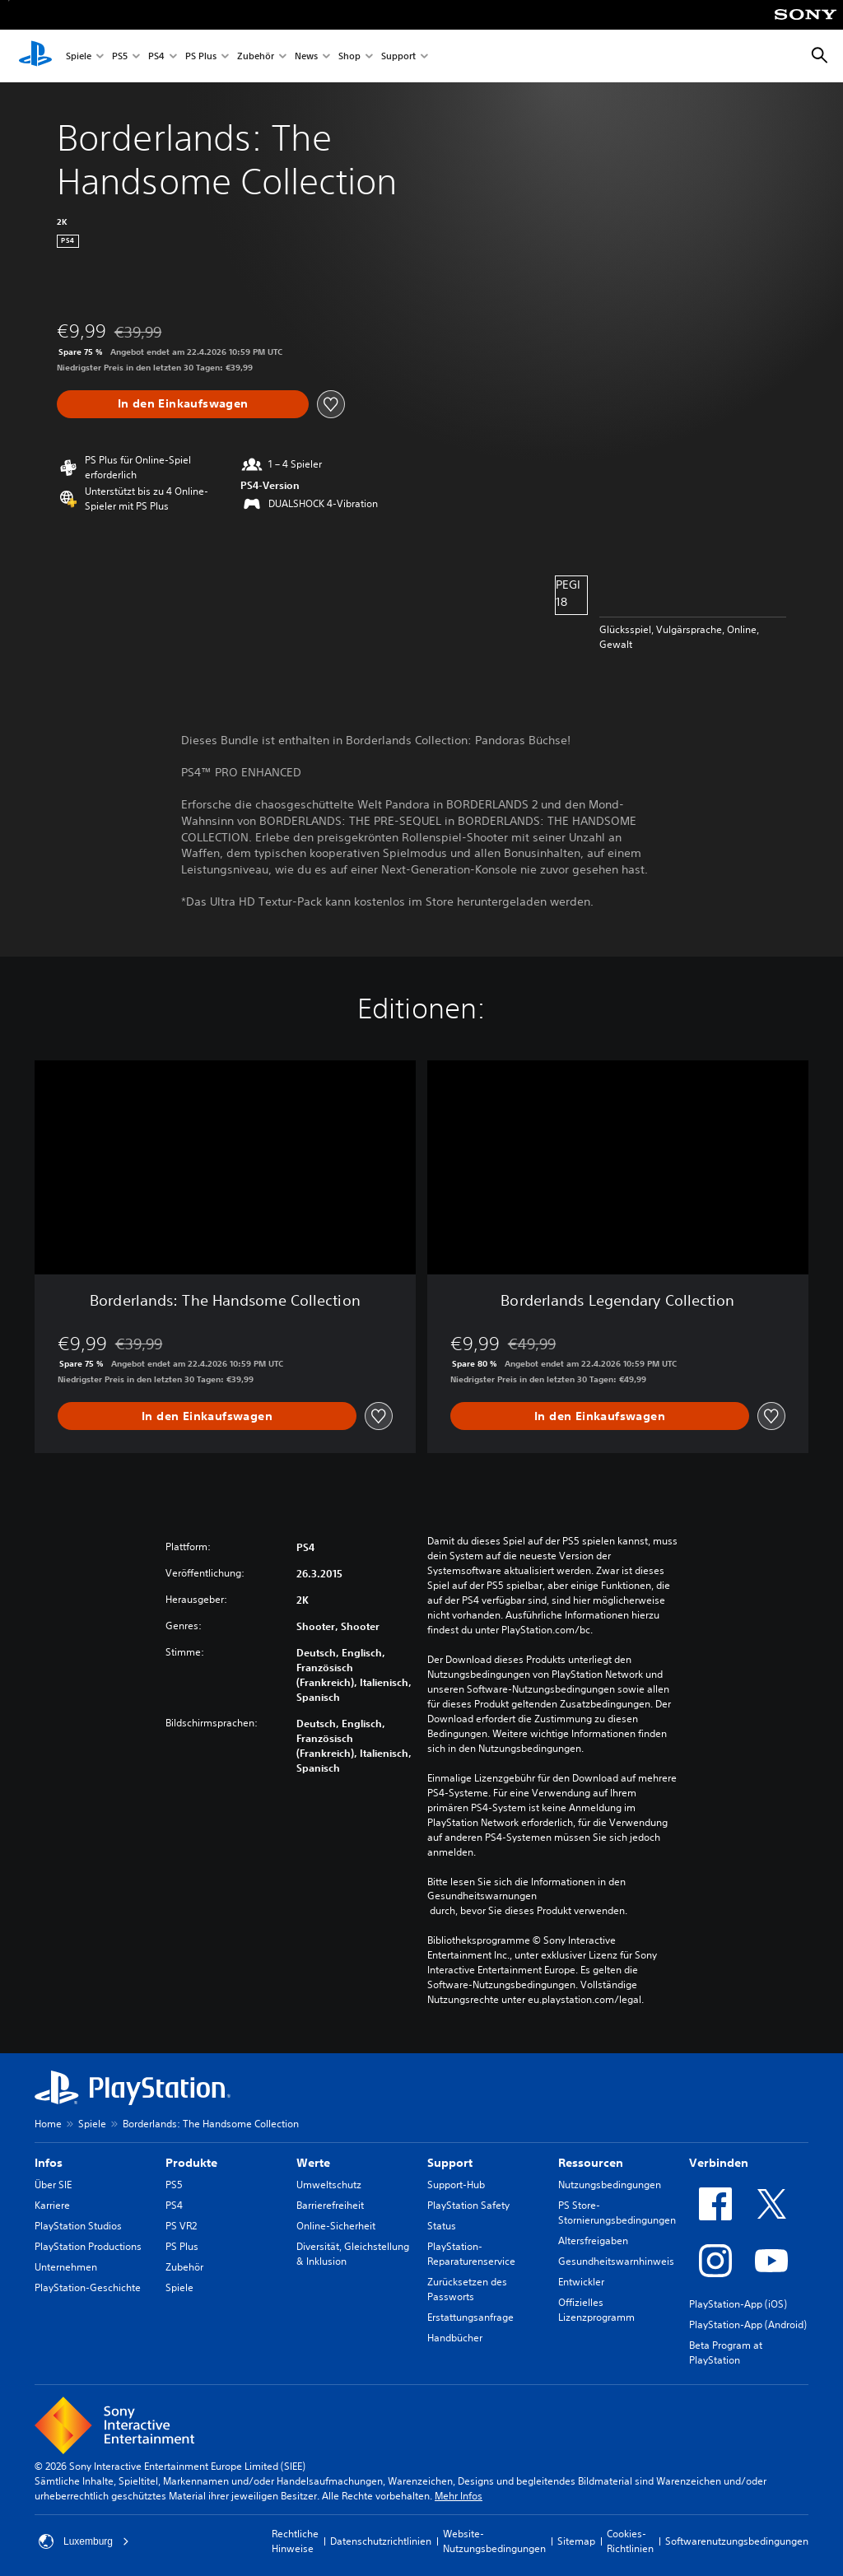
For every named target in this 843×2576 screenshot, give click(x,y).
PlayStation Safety (468, 2205)
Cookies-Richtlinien (630, 2541)
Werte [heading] (313, 2162)
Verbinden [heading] (718, 2162)
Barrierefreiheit (330, 2205)
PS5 (120, 56)
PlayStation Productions (88, 2246)
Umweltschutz (328, 2185)
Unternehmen (66, 2267)
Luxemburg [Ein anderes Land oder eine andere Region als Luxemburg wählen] (84, 2541)
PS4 (156, 56)
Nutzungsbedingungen (609, 2185)
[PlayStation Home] (35, 56)
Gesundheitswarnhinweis (616, 2261)
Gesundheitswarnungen (482, 1896)
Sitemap (576, 2541)
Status (441, 2226)
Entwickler (581, 2282)
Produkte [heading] (191, 2162)
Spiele (78, 56)
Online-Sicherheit (335, 2226)
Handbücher (454, 2338)
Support (398, 56)
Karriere (52, 2205)
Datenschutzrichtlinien (380, 2541)
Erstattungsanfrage (470, 2317)
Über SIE (53, 2185)
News (306, 56)
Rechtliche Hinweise (295, 2541)
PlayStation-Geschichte (88, 2287)
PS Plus (201, 56)
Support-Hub (456, 2185)
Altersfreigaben (593, 2241)
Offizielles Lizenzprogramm (596, 2309)
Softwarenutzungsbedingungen (736, 2541)
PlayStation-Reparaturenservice (471, 2253)
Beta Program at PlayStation (725, 2352)
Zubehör (255, 56)
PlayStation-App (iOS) (738, 2304)
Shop (349, 56)
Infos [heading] (49, 2162)
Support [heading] (450, 2162)
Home (48, 2124)
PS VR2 (181, 2226)
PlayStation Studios (78, 2226)
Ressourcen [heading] (590, 2162)
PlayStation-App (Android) (748, 2324)
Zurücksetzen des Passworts (467, 2289)
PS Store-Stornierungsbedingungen (617, 2212)
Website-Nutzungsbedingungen (494, 2541)
